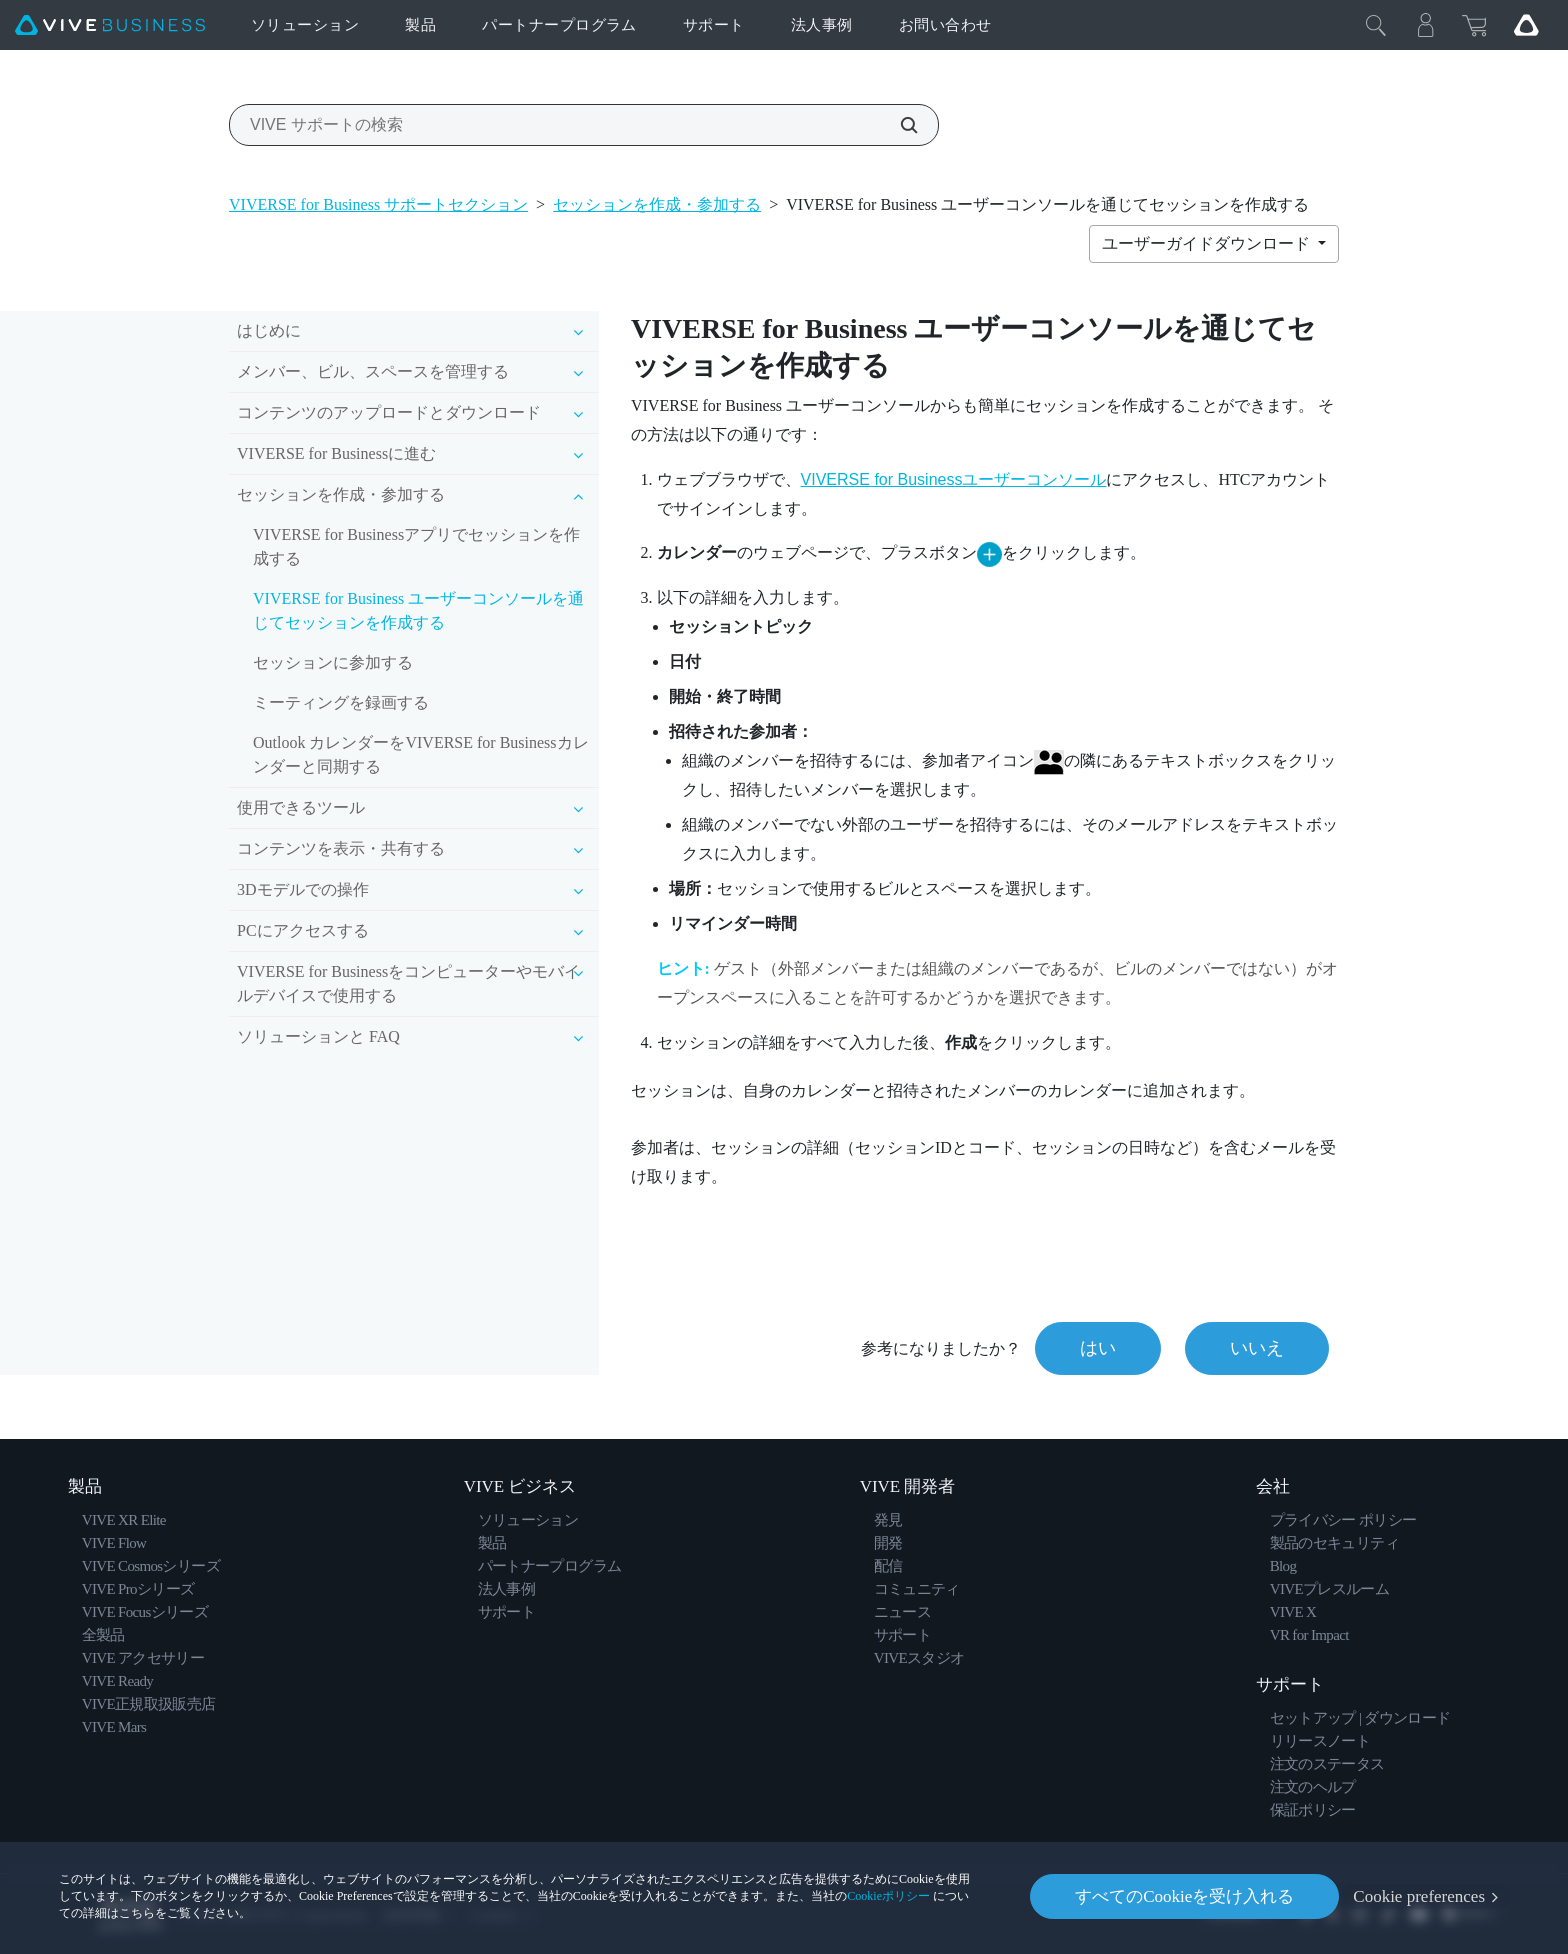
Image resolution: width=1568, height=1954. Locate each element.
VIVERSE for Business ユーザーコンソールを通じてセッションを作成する (418, 610)
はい (1098, 1348)
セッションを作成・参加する (657, 204)
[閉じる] (1376, 25)
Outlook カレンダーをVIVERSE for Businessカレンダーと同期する (421, 754)
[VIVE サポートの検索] (898, 125)
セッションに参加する (333, 662)
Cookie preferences (1419, 1896)
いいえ (1257, 1348)
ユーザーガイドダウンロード (1208, 243)
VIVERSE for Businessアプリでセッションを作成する (416, 546)
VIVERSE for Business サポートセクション (378, 204)
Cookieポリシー (888, 1896)
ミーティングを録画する (341, 702)
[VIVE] (110, 25)
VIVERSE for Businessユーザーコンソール (954, 479)
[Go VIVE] (1526, 25)
